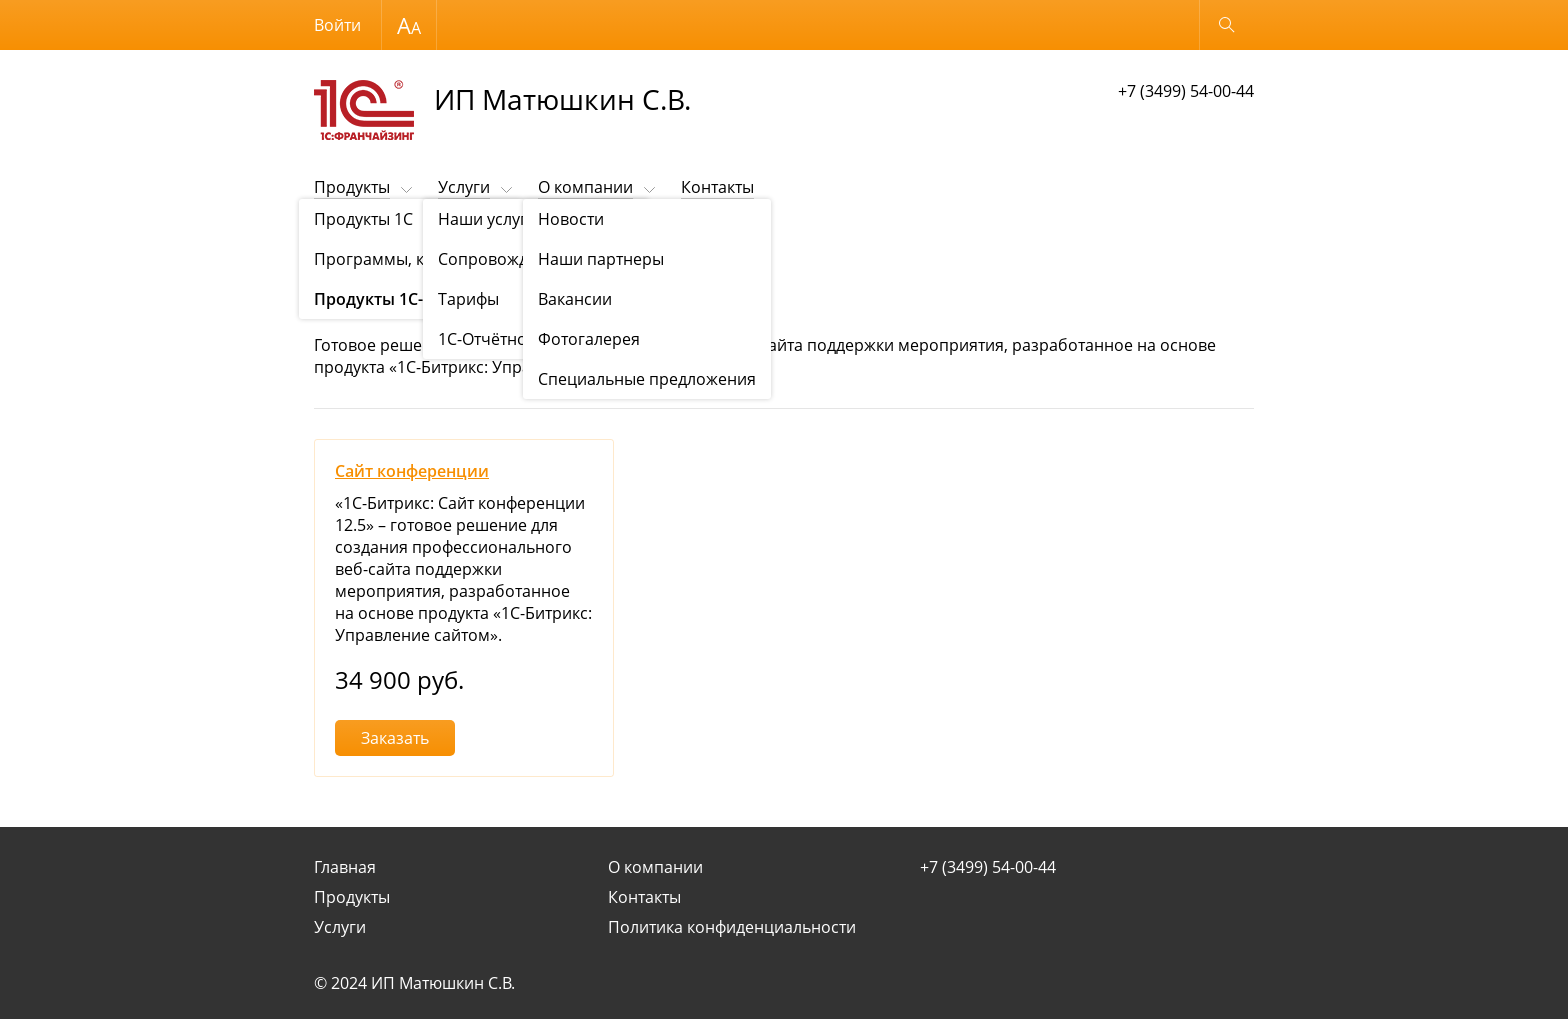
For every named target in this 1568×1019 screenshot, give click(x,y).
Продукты (352, 187)
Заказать (395, 738)
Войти (337, 25)
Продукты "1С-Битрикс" (455, 236)
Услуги (464, 187)
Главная (345, 867)
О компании (585, 187)
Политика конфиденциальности (732, 927)
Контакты (717, 187)
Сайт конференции (412, 471)
